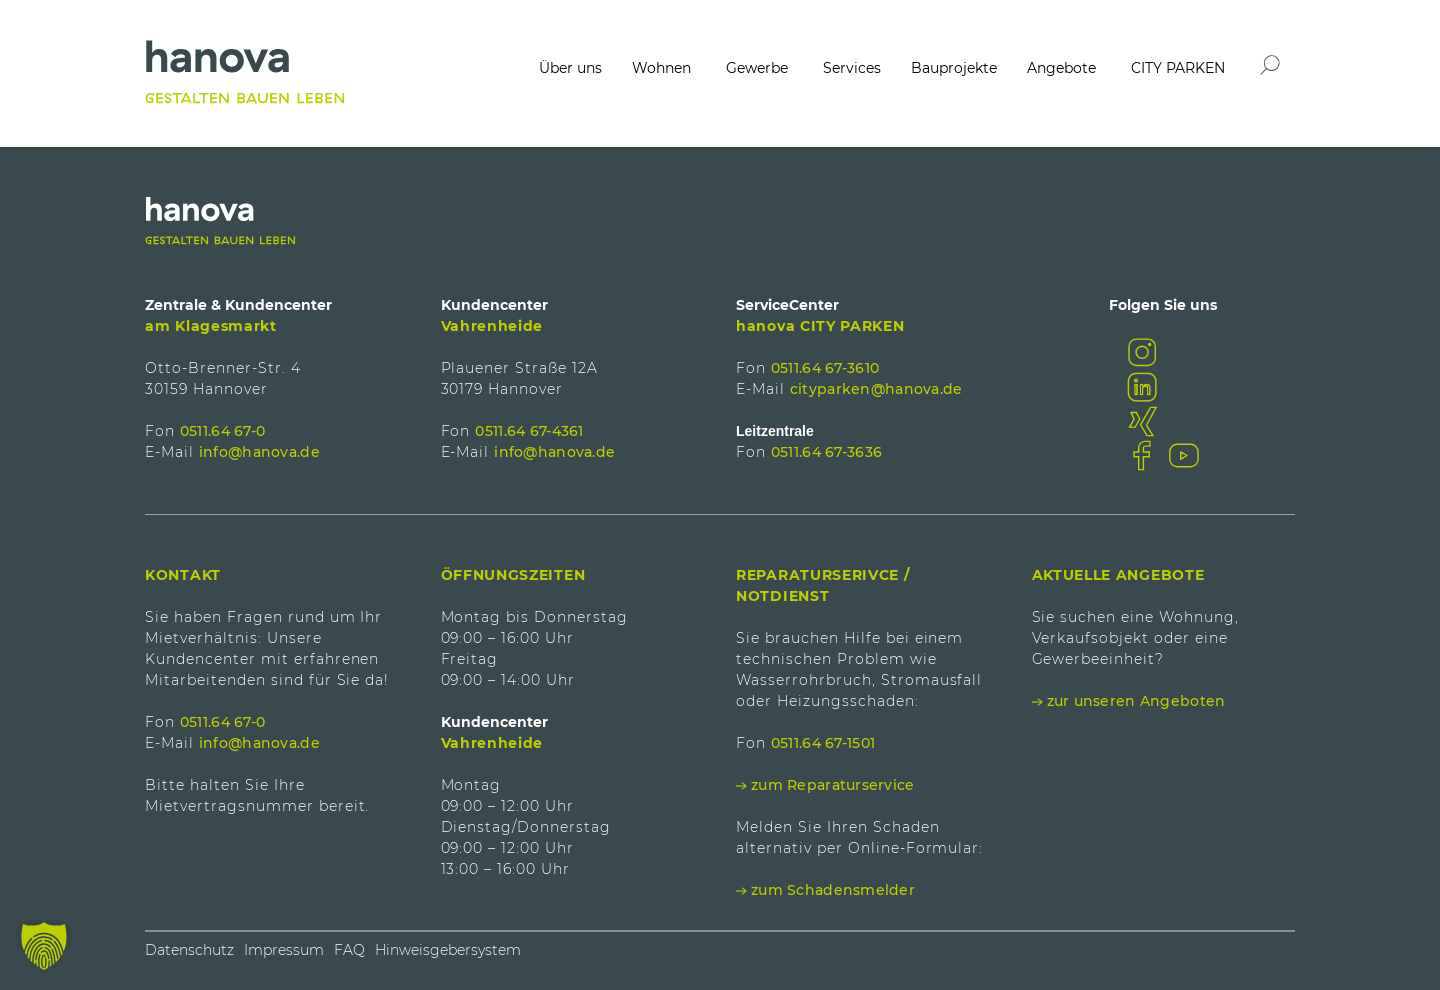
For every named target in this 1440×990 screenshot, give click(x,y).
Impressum (284, 950)
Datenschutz (189, 950)
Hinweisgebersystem (448, 950)
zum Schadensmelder (833, 890)
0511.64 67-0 (222, 431)
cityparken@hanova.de (876, 389)
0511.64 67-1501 (823, 743)
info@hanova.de (259, 452)
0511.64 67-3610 (825, 368)
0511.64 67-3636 (826, 452)
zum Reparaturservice (833, 785)
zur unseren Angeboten (1136, 701)
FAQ (349, 950)
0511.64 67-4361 (529, 431)
